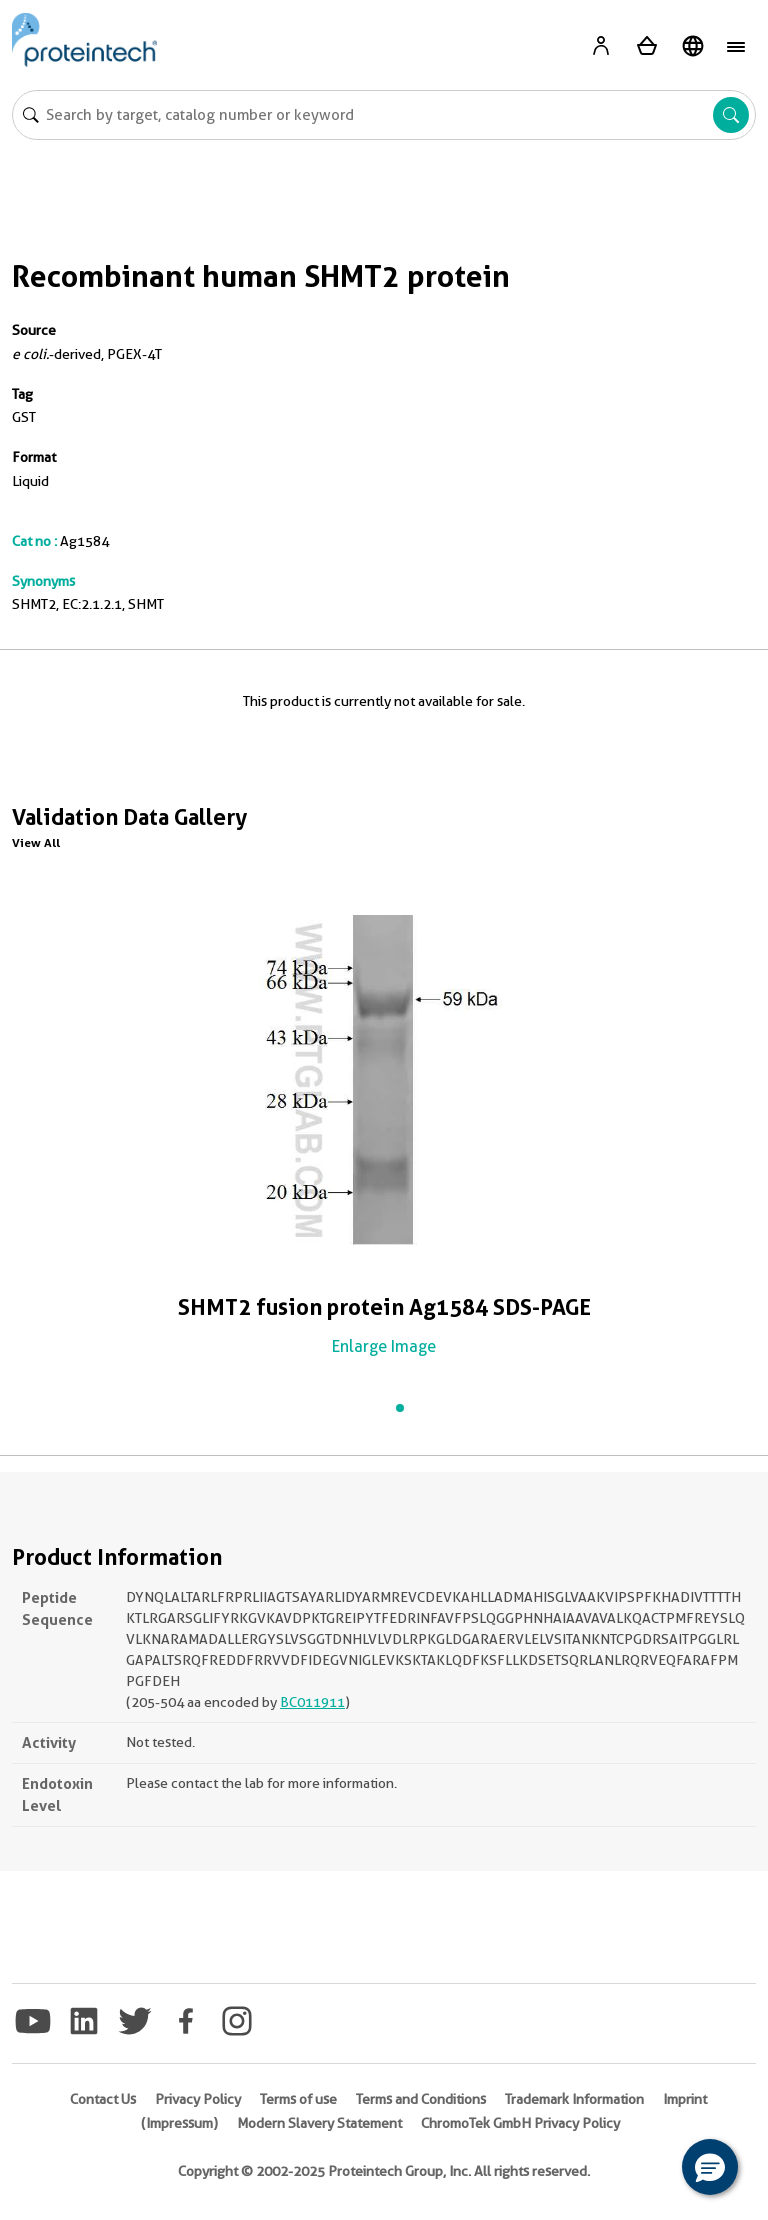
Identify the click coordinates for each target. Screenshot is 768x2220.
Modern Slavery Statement (319, 2123)
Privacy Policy (198, 2099)
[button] (710, 2167)
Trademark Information (574, 2099)
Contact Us (103, 2099)
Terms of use (298, 2099)
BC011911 (312, 1702)
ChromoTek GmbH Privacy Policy (520, 2123)
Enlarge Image (384, 1346)
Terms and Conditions (421, 2099)
